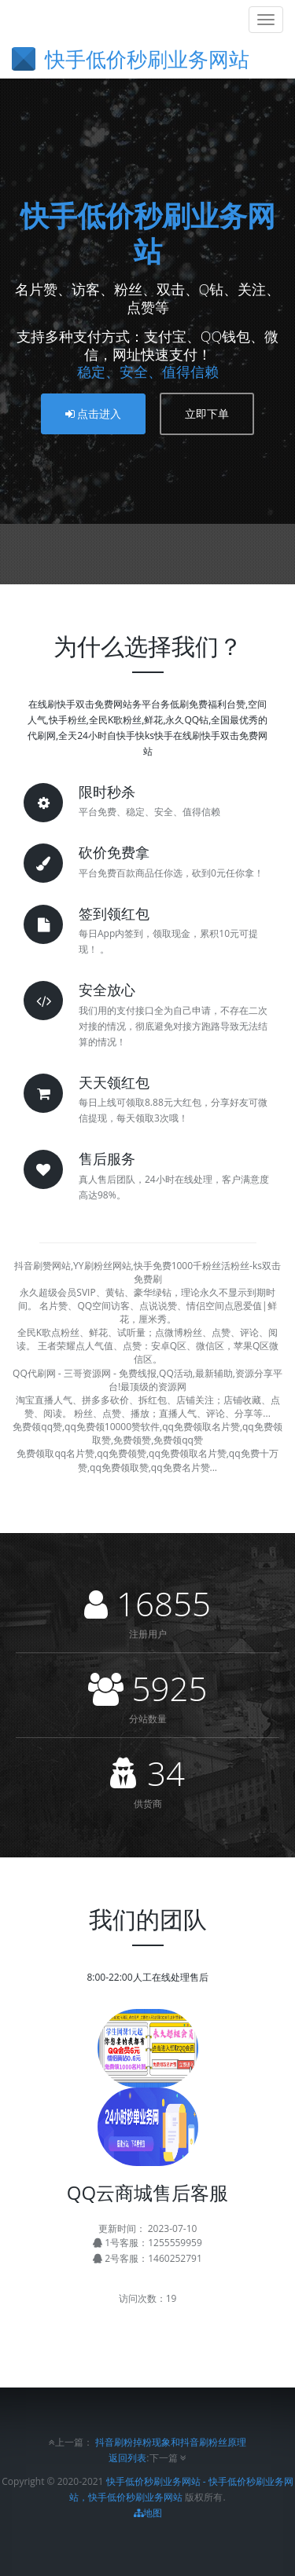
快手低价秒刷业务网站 (147, 233)
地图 (148, 2512)
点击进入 (93, 413)
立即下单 (207, 413)
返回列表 (127, 2457)
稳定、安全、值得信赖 (148, 371)
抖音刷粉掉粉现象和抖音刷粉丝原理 (170, 2442)
